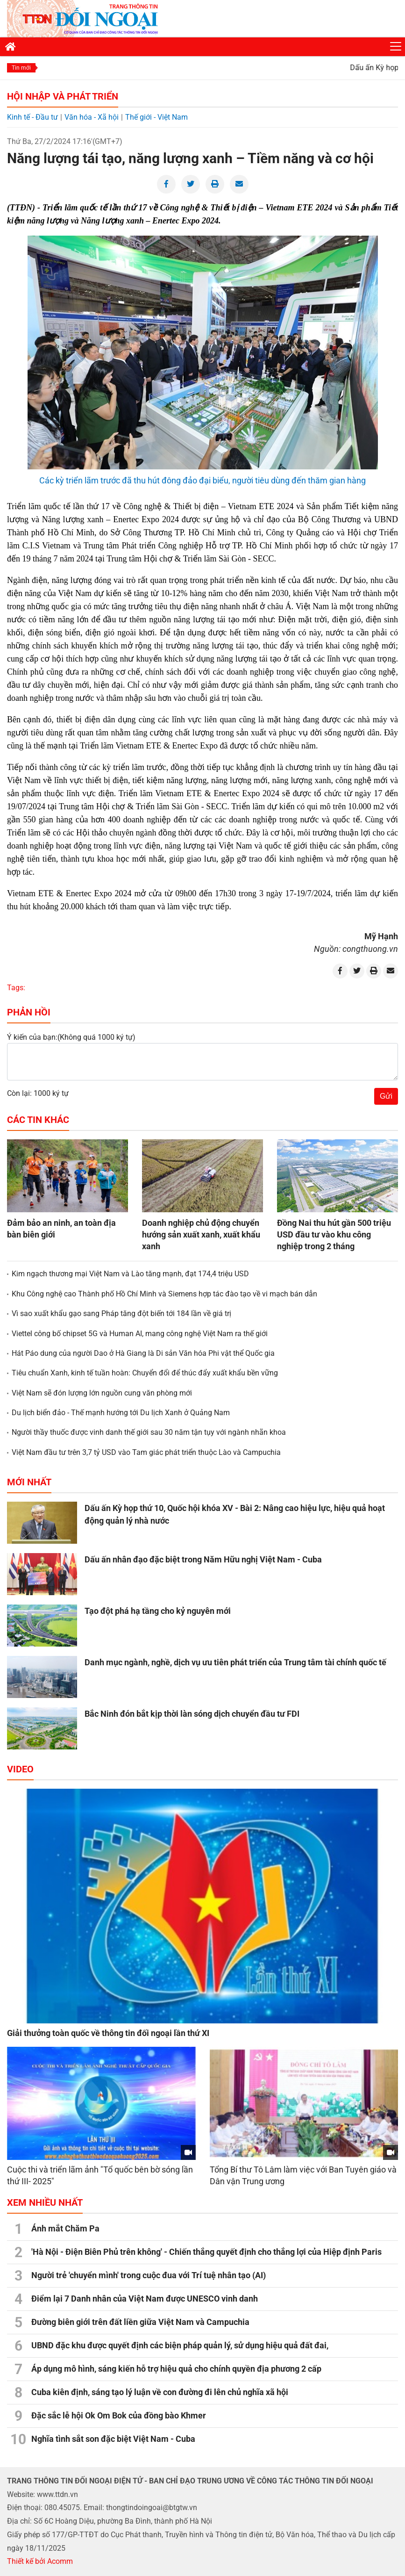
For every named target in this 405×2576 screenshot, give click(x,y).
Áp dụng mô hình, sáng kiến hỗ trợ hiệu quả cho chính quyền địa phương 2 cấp (176, 2369)
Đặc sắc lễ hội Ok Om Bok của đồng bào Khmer (118, 2415)
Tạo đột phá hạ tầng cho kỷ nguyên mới (158, 1611)
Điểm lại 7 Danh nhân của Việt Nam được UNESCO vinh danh (144, 2298)
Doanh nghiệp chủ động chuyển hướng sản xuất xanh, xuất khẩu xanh (201, 1234)
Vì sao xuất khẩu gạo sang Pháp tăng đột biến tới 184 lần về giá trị (121, 1313)
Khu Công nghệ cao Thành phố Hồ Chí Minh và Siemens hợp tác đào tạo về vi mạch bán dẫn (164, 1293)
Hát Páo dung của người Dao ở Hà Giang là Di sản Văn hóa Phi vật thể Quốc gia (143, 1353)
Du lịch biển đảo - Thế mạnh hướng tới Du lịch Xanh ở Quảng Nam (121, 1412)
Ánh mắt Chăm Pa (65, 2228)
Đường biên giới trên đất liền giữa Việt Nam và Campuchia (140, 2322)
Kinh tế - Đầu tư (32, 117)
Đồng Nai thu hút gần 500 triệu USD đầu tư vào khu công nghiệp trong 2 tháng (334, 1234)
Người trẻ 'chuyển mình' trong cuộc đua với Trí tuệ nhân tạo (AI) (148, 2275)
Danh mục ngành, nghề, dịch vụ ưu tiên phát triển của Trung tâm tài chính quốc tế (235, 1662)
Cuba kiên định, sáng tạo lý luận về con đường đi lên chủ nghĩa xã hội (159, 2392)
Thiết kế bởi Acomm (40, 2561)
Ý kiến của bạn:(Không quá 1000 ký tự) (71, 1037)
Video (20, 1769)
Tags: (16, 987)
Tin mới (21, 68)
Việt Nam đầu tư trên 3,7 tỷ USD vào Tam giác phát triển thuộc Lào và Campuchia (146, 1452)
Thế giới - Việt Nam (156, 117)
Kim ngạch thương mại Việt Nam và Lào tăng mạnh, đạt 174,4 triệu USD (130, 1273)
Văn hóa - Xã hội (91, 117)
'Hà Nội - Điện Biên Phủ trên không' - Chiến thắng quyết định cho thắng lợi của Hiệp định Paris (206, 2252)
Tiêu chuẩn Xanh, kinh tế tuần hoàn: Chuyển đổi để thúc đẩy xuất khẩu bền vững (145, 1372)
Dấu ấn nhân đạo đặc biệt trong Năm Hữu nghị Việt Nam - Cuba (203, 1559)
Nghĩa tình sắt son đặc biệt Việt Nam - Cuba (113, 2439)
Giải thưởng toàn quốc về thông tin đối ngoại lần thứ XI (108, 2033)
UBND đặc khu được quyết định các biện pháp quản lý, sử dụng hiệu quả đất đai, (179, 2345)
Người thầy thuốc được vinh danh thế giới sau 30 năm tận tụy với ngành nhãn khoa (149, 1432)
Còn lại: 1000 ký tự (38, 1093)
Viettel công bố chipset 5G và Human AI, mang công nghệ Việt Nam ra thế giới (140, 1333)
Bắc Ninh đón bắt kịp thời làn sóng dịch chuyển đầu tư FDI (192, 1714)
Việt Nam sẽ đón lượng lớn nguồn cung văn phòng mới (102, 1393)
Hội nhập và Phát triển (62, 96)
